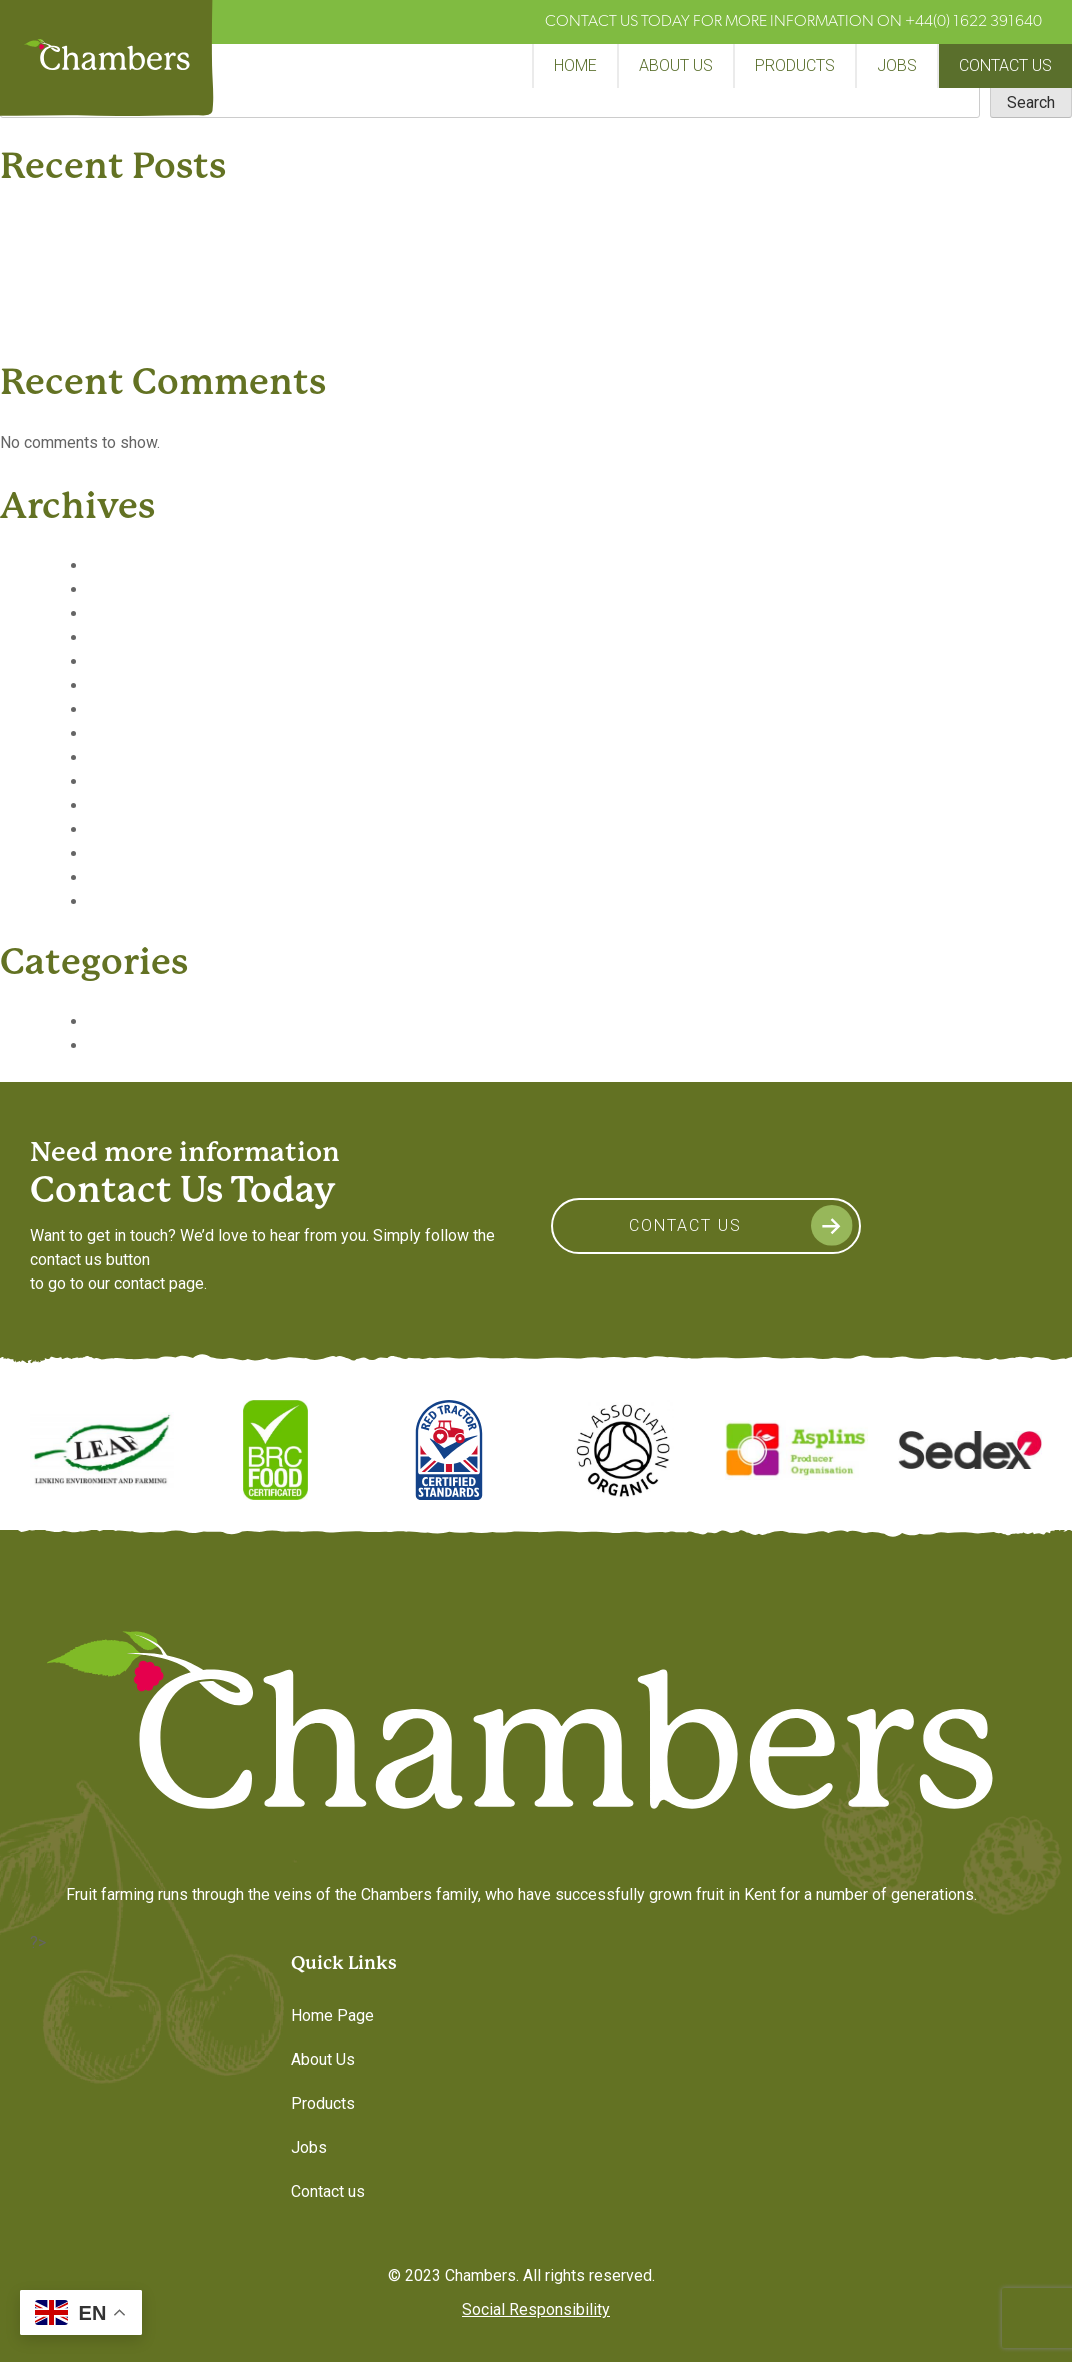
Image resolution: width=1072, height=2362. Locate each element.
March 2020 (129, 613)
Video (108, 1045)
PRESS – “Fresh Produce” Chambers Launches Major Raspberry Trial (288, 225)
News (108, 1021)
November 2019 (144, 685)
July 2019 (122, 757)
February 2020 (138, 637)
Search (1031, 102)
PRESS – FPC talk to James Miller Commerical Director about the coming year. (322, 297)
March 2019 (129, 853)
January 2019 (135, 901)
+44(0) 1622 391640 (973, 22)
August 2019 (132, 733)
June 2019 (125, 781)
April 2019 (124, 829)
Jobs (897, 65)
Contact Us (685, 1225)
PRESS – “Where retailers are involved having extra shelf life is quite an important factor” (358, 321)
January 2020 (135, 661)
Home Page (332, 2015)
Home (575, 65)
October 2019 (136, 709)
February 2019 (138, 877)
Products (795, 65)
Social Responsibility (536, 2309)
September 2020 (147, 565)
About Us (676, 65)
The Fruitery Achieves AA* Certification (183, 249)
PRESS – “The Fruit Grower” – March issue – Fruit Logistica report (279, 273)
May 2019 (123, 805)
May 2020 (123, 589)
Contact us (1005, 65)
